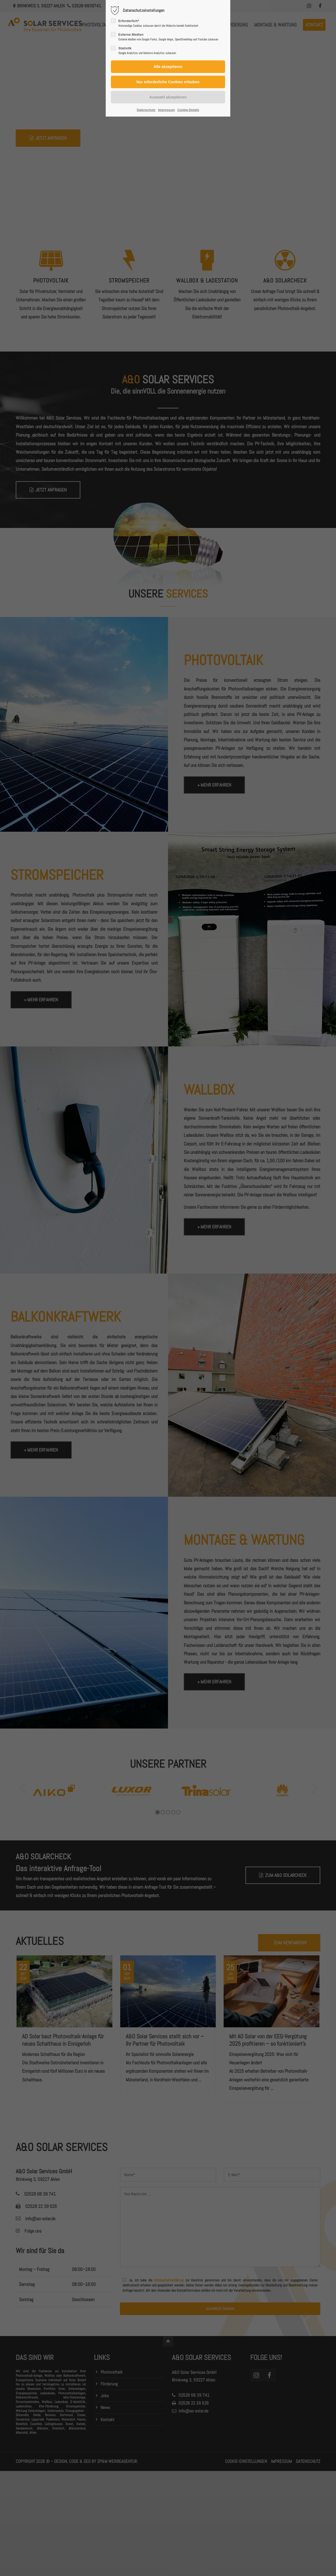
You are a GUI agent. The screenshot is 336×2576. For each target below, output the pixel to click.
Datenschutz (146, 110)
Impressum (166, 110)
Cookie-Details (188, 110)
